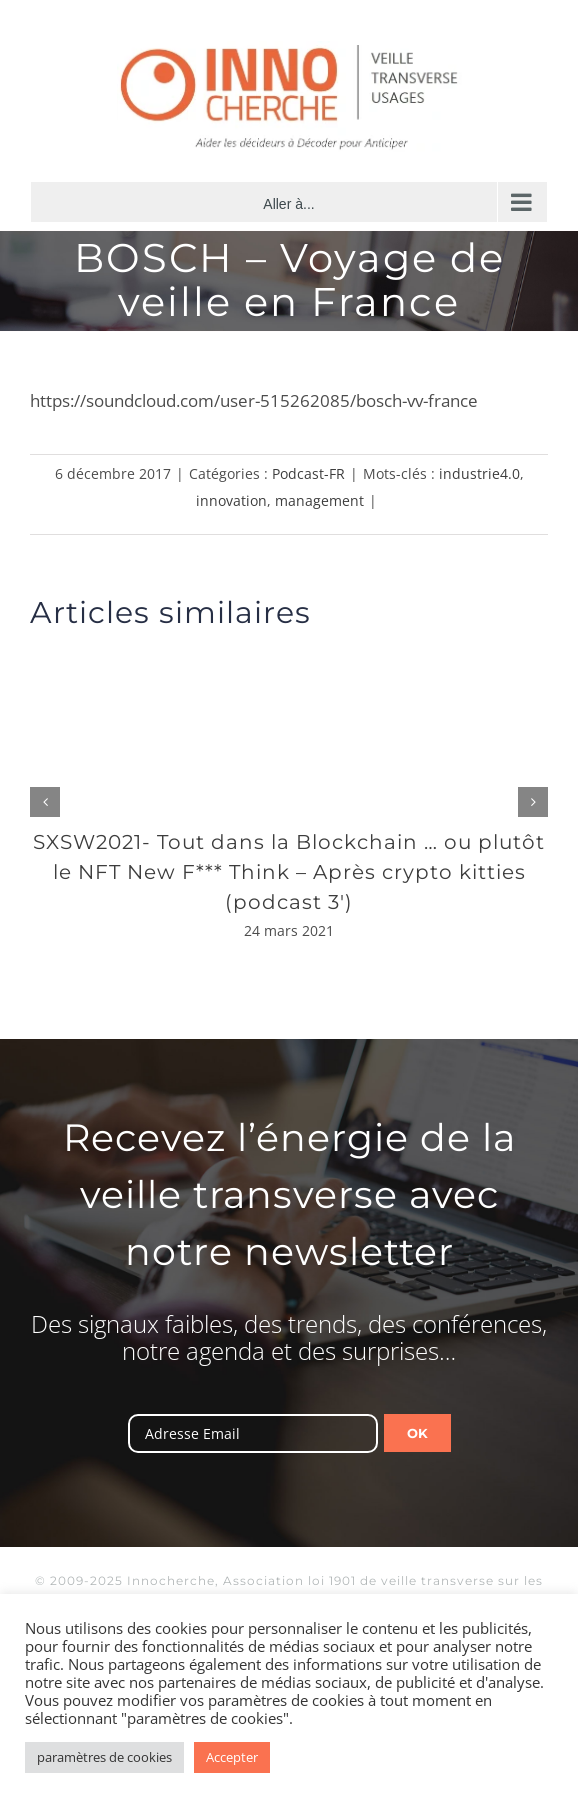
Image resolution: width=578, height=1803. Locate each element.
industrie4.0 (479, 473)
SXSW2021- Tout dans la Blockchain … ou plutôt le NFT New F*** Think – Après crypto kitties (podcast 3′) (289, 872)
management (319, 500)
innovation (231, 500)
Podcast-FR (308, 473)
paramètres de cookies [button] (104, 1757)
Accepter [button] (232, 1757)
